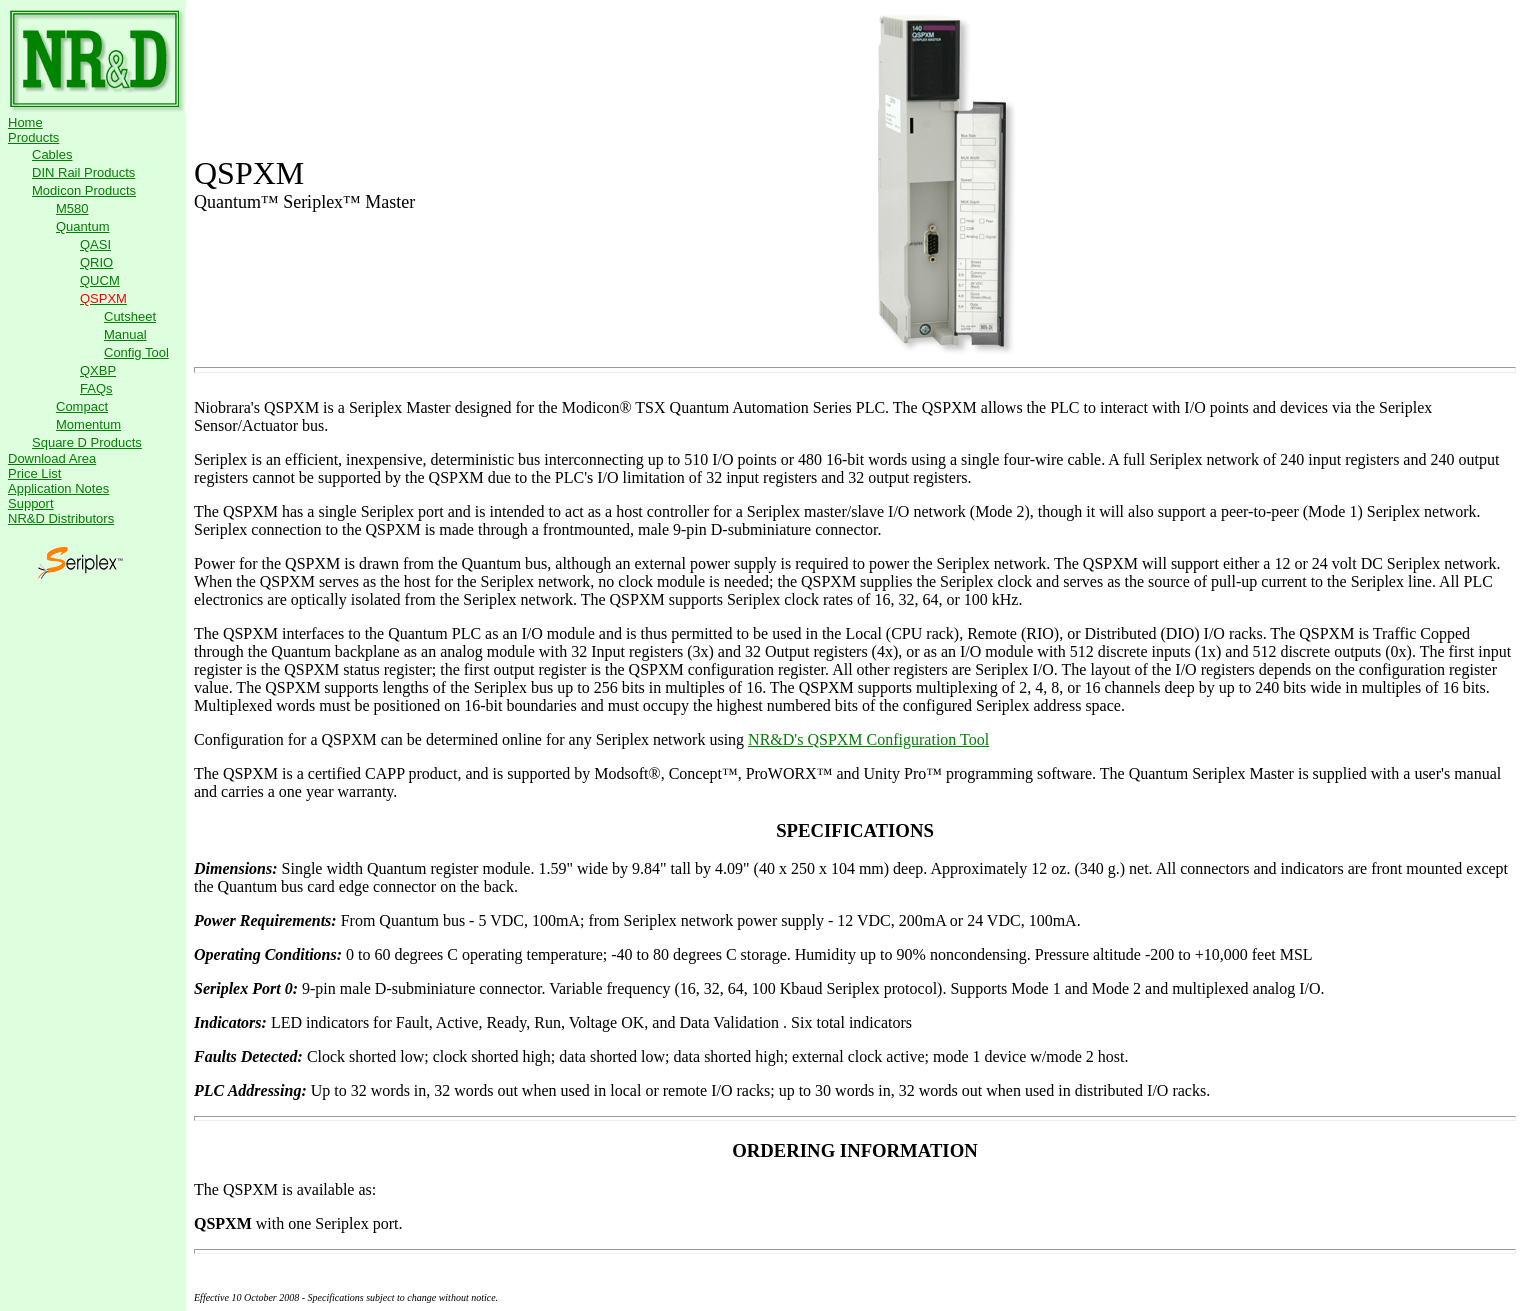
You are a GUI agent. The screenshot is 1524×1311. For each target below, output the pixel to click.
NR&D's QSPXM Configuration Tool (868, 739)
